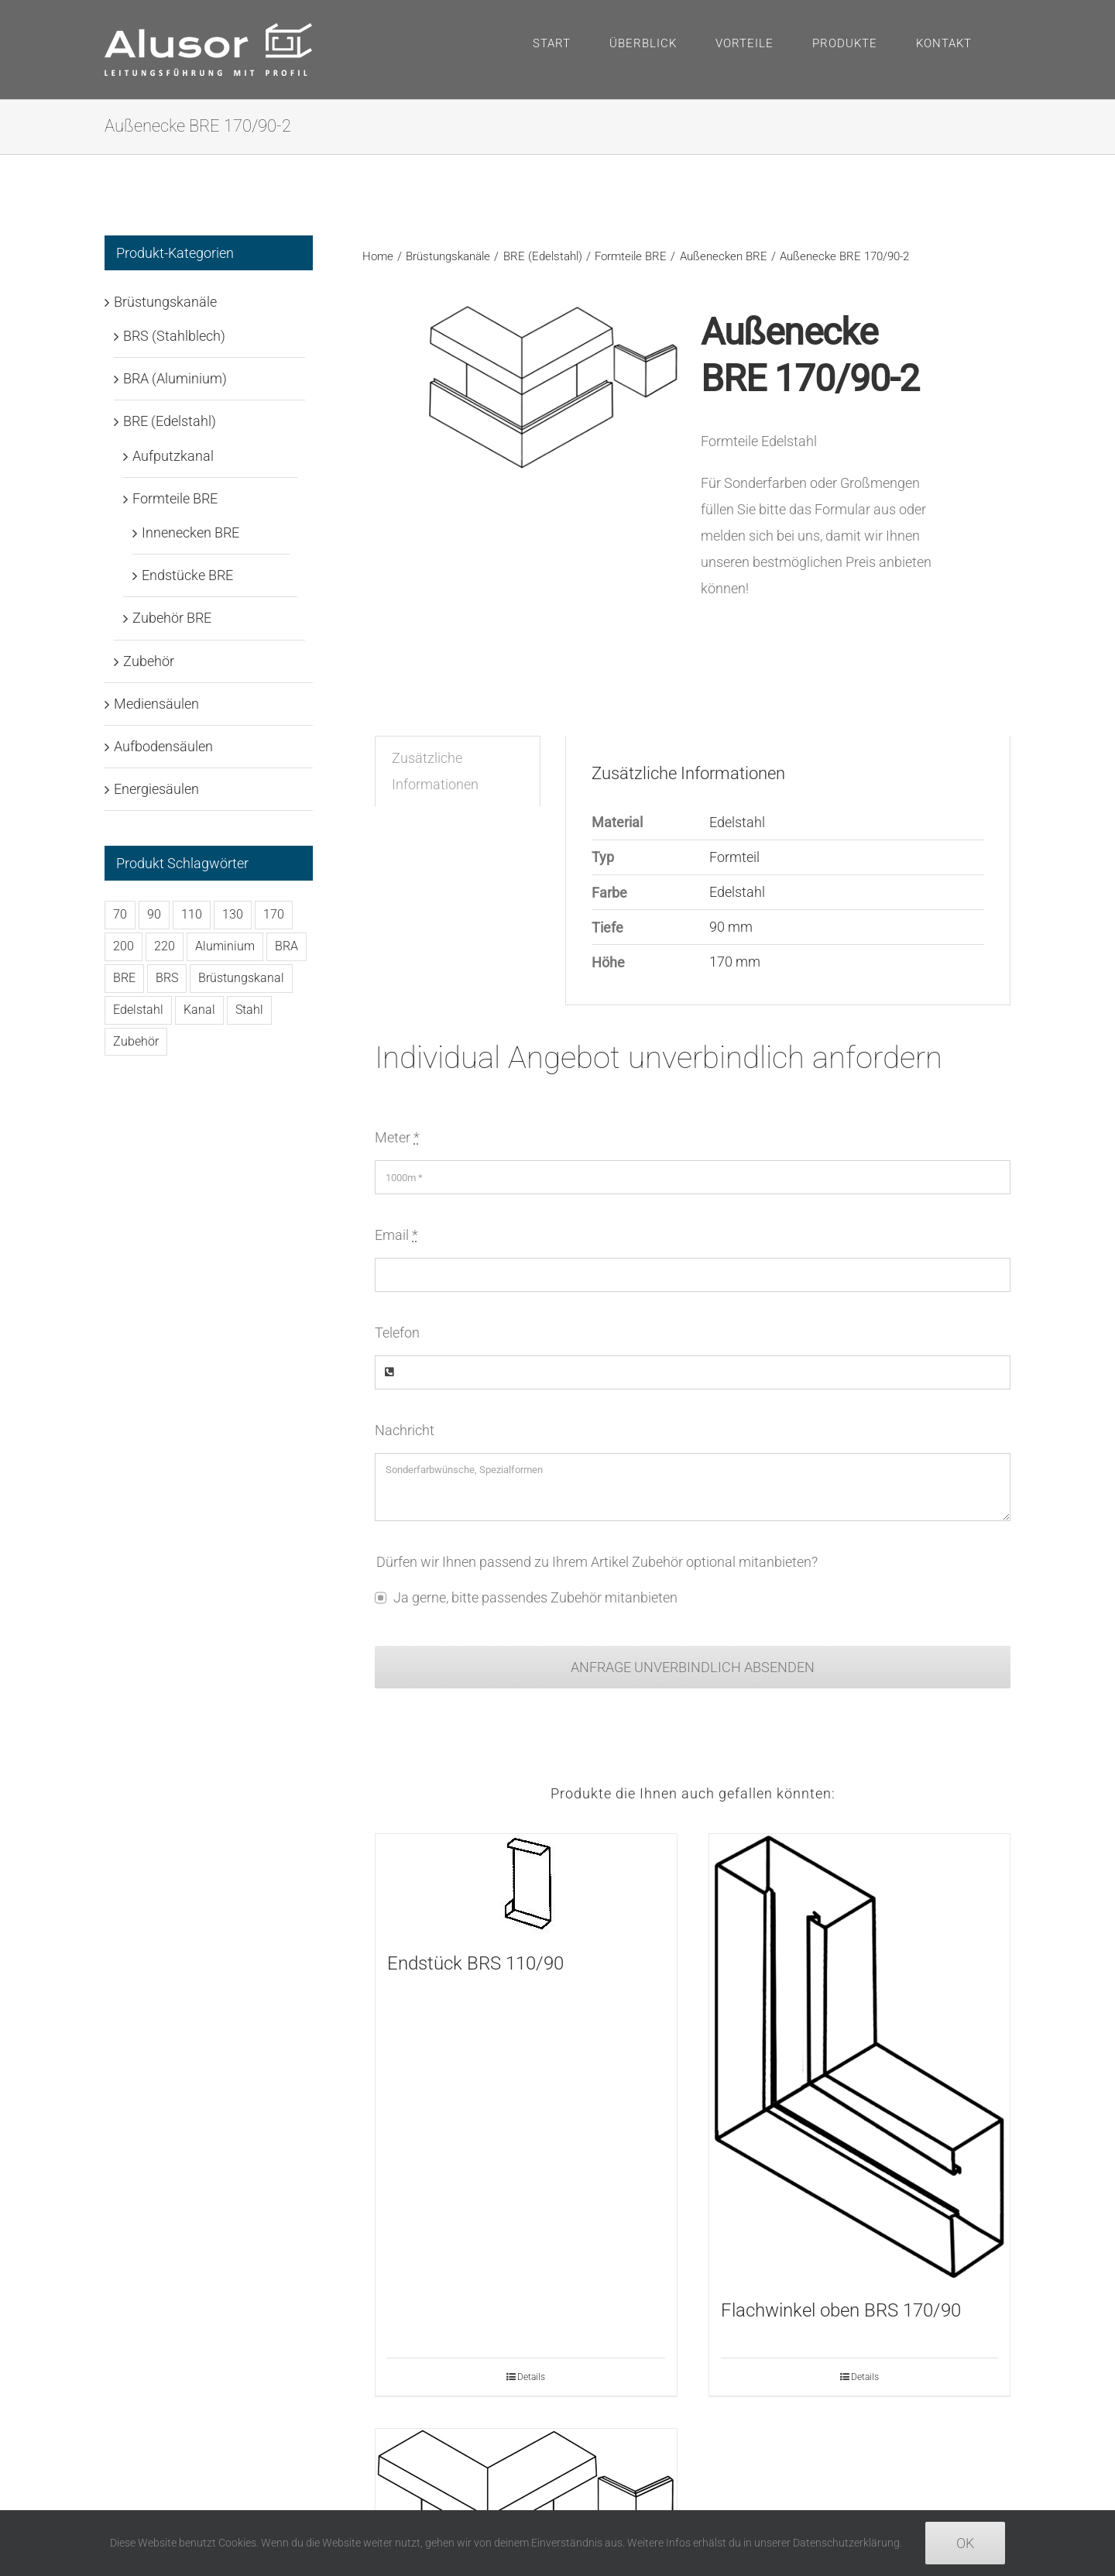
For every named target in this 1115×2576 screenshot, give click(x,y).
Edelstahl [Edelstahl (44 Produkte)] (138, 1009)
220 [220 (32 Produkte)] (164, 946)
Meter (397, 1137)
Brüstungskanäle (165, 302)
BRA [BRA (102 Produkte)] (286, 946)
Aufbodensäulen (163, 746)
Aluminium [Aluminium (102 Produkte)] (225, 946)
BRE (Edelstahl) (169, 421)
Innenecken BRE (190, 532)
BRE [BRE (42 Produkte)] (124, 977)
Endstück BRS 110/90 (475, 1963)
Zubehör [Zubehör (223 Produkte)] (136, 1041)
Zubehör (148, 661)
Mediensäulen (156, 704)
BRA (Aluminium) (175, 378)
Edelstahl (737, 822)
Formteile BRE (175, 498)
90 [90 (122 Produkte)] (154, 914)
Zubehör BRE (171, 618)
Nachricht (404, 1430)
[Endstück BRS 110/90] (526, 1884)
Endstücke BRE (187, 575)
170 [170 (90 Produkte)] (273, 914)
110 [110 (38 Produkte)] (191, 914)
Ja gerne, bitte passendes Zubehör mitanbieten (535, 1597)
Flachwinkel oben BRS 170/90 (841, 2310)
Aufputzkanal (173, 456)
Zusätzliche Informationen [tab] (435, 771)
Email (396, 1235)
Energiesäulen (156, 789)
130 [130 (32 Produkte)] (232, 914)
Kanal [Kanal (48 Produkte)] (199, 1009)
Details (531, 2377)
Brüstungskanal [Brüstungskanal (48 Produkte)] (241, 977)
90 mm (731, 927)
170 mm (734, 961)
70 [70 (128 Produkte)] (120, 914)
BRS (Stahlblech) (174, 336)
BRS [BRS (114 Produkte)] (167, 977)
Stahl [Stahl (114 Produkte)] (249, 1009)
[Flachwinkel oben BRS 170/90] (859, 2057)
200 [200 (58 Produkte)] (123, 946)
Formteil (734, 857)
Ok (965, 2543)
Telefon (397, 1332)
